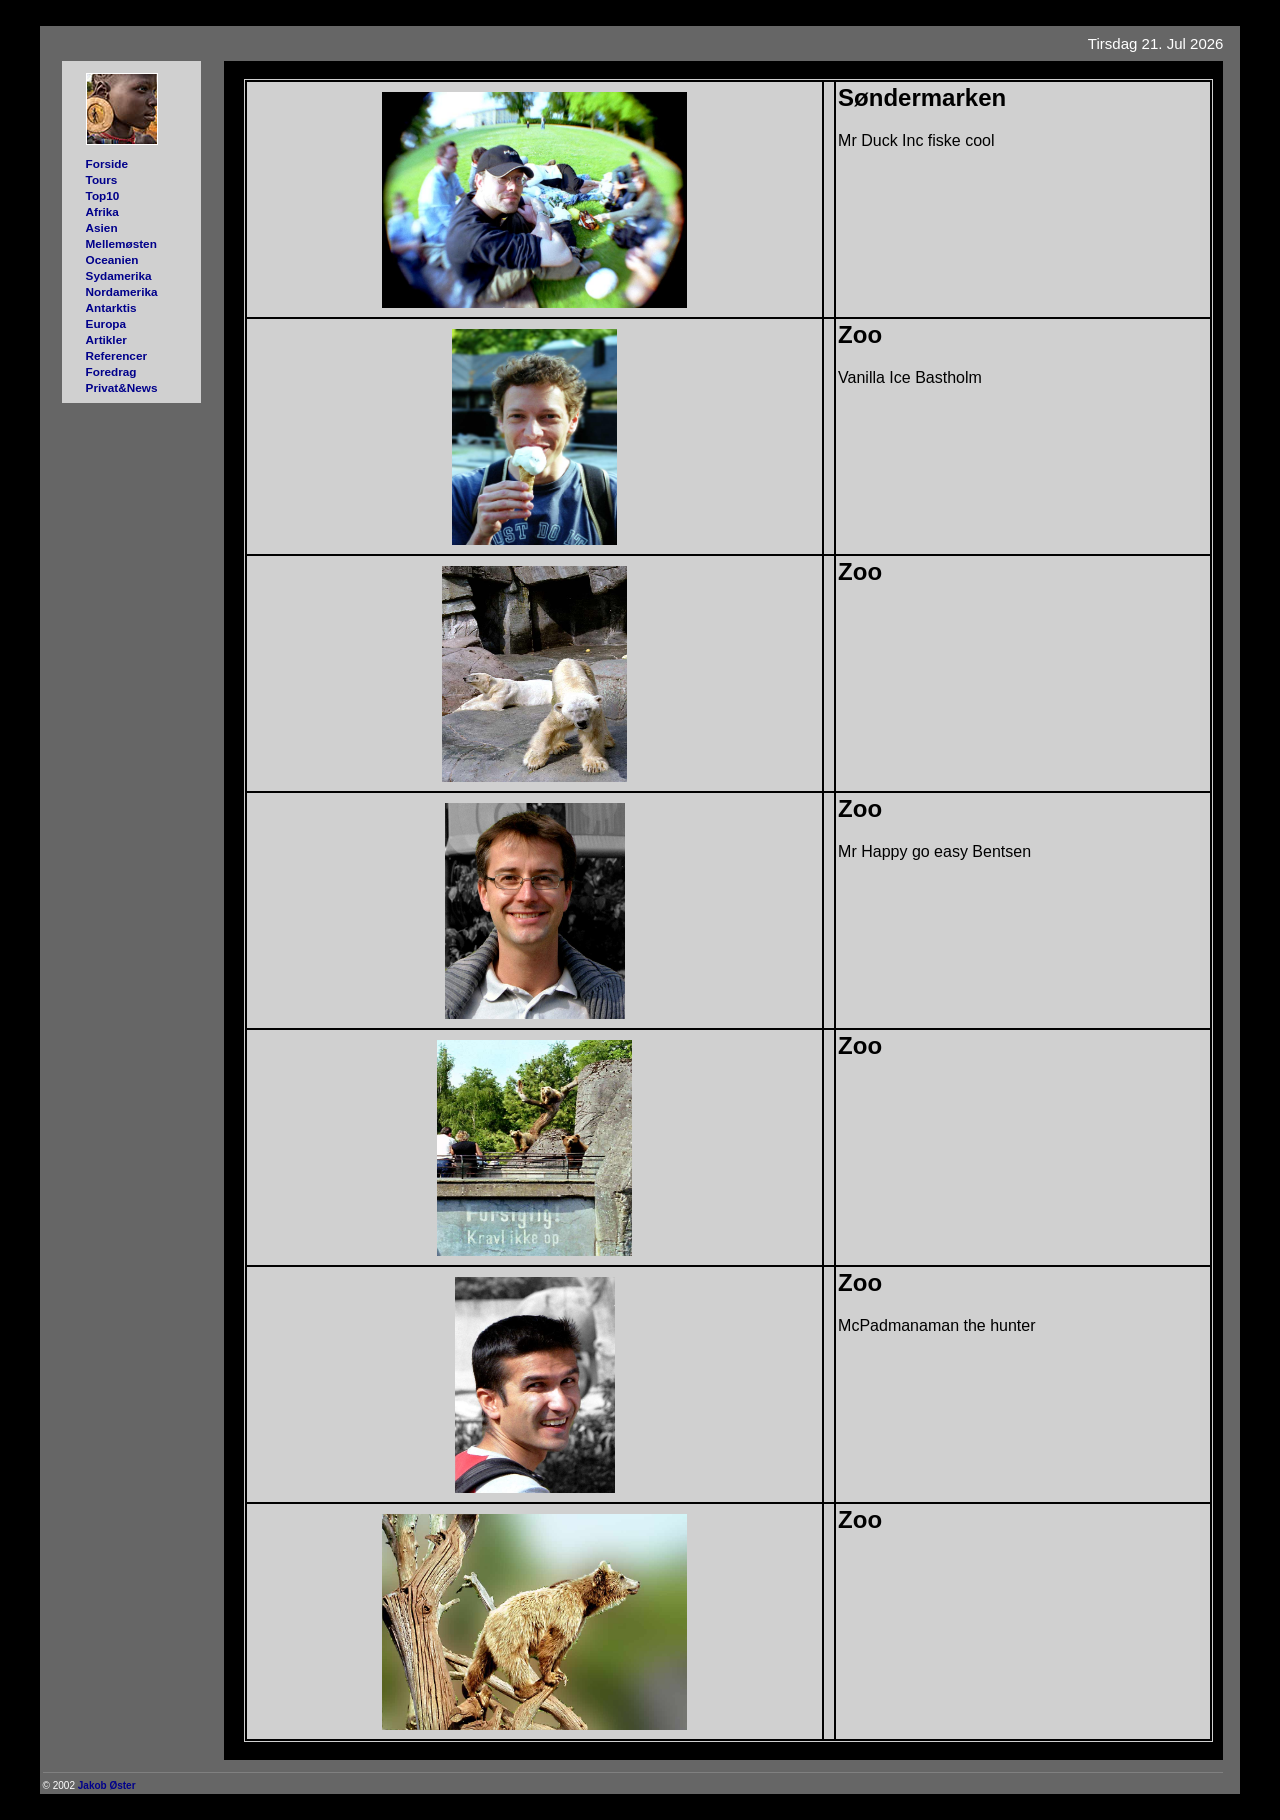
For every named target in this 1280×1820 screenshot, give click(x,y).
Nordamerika (122, 291)
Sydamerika (119, 275)
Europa (106, 323)
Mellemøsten (121, 243)
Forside (107, 163)
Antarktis (111, 307)
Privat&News (122, 387)
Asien (102, 227)
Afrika (102, 211)
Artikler (106, 339)
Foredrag (111, 371)
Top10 (103, 195)
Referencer (116, 355)
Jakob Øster (107, 1785)
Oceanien (112, 259)
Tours (102, 179)
